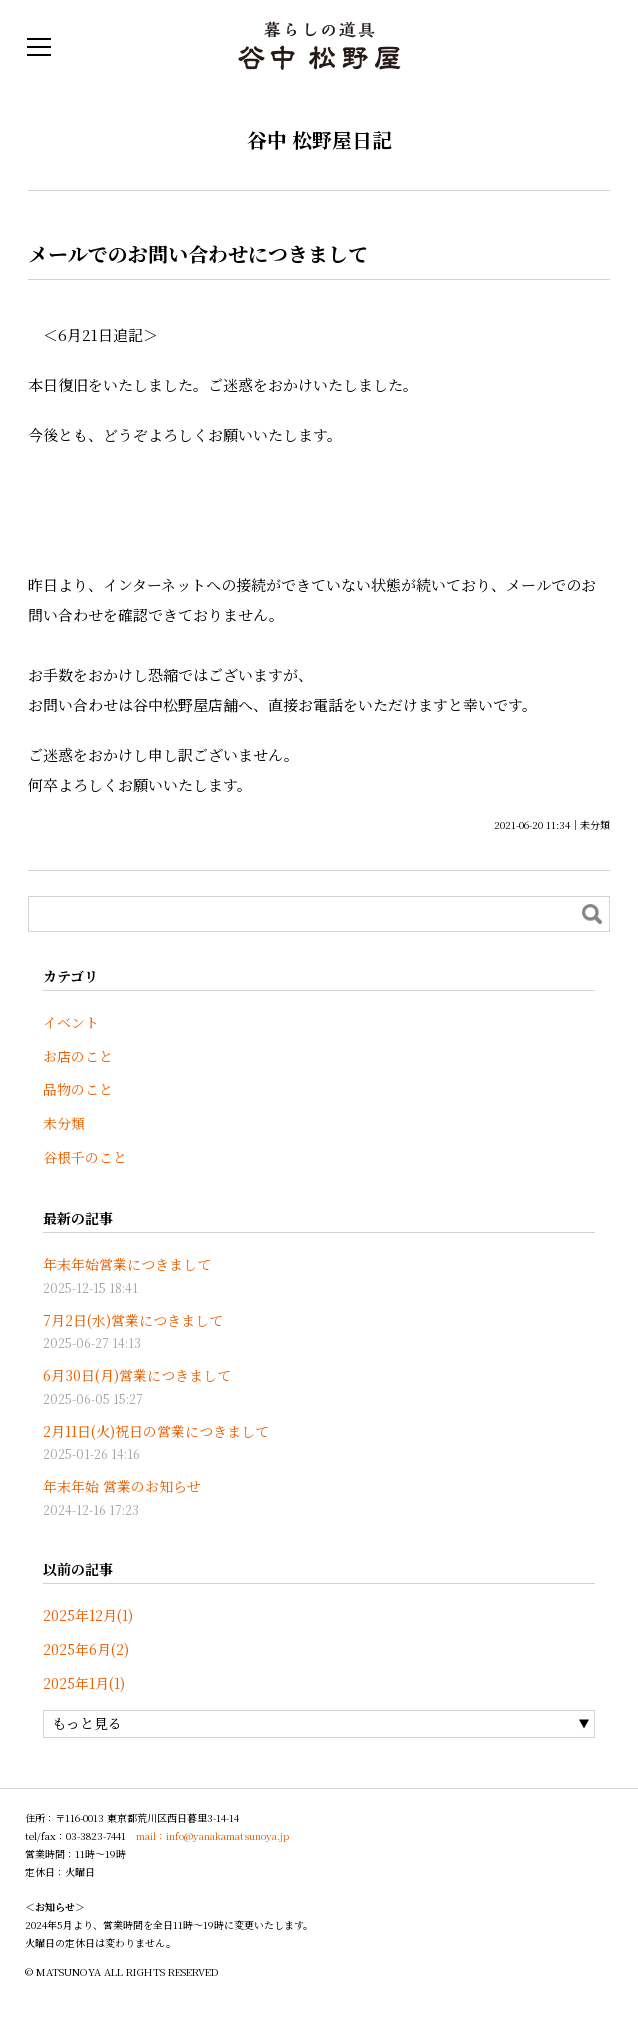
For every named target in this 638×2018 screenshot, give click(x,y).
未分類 (595, 824)
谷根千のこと (85, 1157)
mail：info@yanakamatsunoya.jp (212, 1835)
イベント (71, 1022)
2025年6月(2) (86, 1649)
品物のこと (78, 1089)
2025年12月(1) (88, 1615)
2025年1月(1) (84, 1683)
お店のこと (78, 1056)
